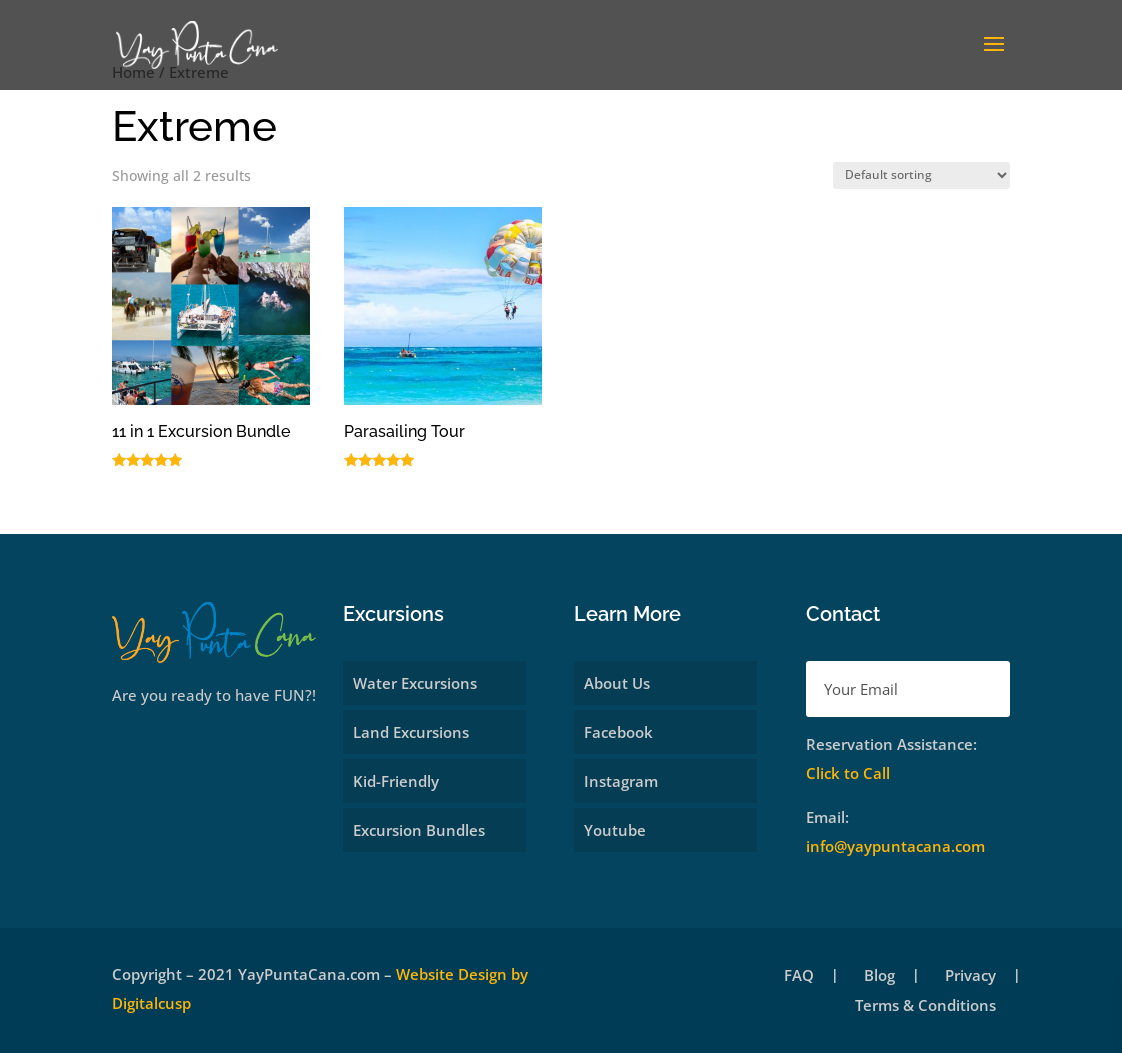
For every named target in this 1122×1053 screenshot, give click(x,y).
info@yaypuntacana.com (895, 846)
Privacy (970, 976)
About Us (617, 683)
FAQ (799, 976)
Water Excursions (415, 683)
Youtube (615, 830)
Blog (879, 976)
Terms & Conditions (925, 1006)
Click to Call (848, 773)
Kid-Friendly (396, 781)
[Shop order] (921, 175)
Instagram (621, 781)
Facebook (618, 732)
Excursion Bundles (419, 830)
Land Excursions (411, 732)
